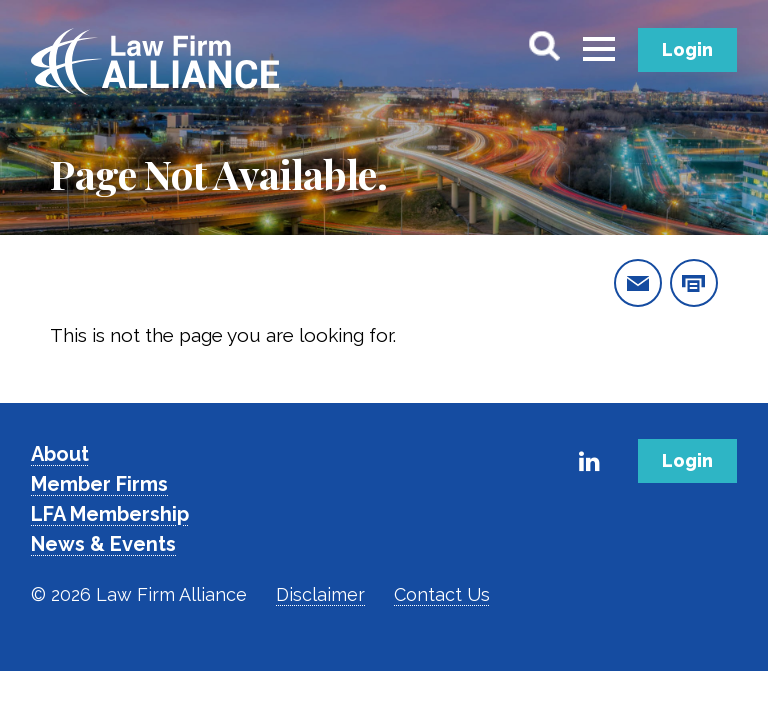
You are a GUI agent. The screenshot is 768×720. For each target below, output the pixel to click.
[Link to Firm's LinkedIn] (590, 461)
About (60, 454)
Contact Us (442, 594)
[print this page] (694, 283)
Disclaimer (320, 594)
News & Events (103, 544)
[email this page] (638, 283)
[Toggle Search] (544, 46)
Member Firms (99, 484)
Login (687, 49)
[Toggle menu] (599, 50)
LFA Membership (110, 514)
